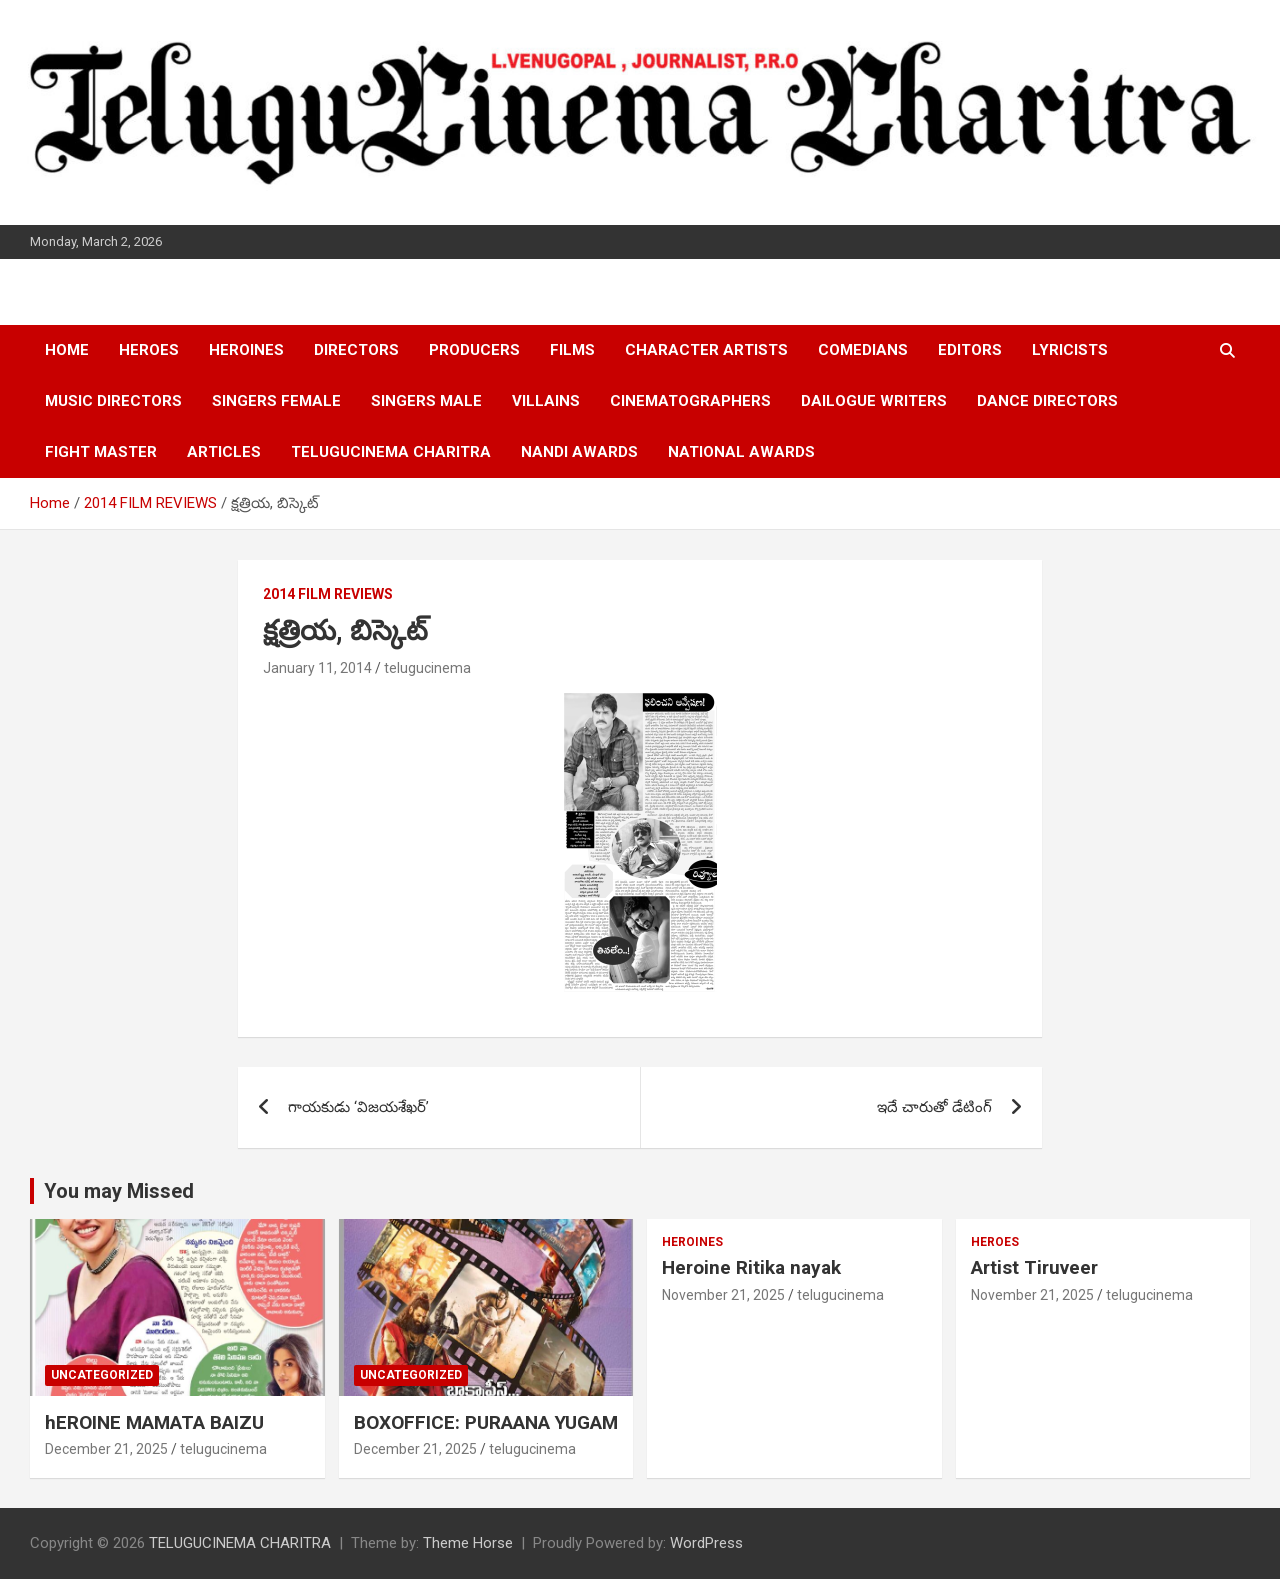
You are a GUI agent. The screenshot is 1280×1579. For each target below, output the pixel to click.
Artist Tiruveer (1034, 1267)
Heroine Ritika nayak (751, 1267)
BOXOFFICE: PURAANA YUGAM (486, 1422)
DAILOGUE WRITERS (874, 401)
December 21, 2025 (106, 1449)
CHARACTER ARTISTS (706, 350)
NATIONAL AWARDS (741, 452)
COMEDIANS (863, 350)
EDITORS (970, 350)
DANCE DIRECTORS (1047, 401)
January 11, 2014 (317, 668)
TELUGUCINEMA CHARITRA (391, 452)
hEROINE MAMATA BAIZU (154, 1422)
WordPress (706, 1543)
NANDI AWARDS (579, 452)
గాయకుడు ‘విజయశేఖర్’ (358, 1107)
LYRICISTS (1070, 350)
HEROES (149, 350)
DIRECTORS (356, 350)
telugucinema (427, 668)
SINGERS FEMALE (276, 401)
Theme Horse (468, 1543)
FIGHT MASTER (101, 452)
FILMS (572, 350)
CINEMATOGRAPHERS (690, 401)
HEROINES (246, 350)
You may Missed (119, 1191)
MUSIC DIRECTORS (113, 401)
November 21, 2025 (723, 1295)
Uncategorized (102, 1375)
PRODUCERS (474, 350)
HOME (67, 350)
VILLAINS (546, 401)
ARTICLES (224, 452)
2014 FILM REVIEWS (328, 594)
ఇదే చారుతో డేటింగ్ (934, 1107)
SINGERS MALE (426, 401)
